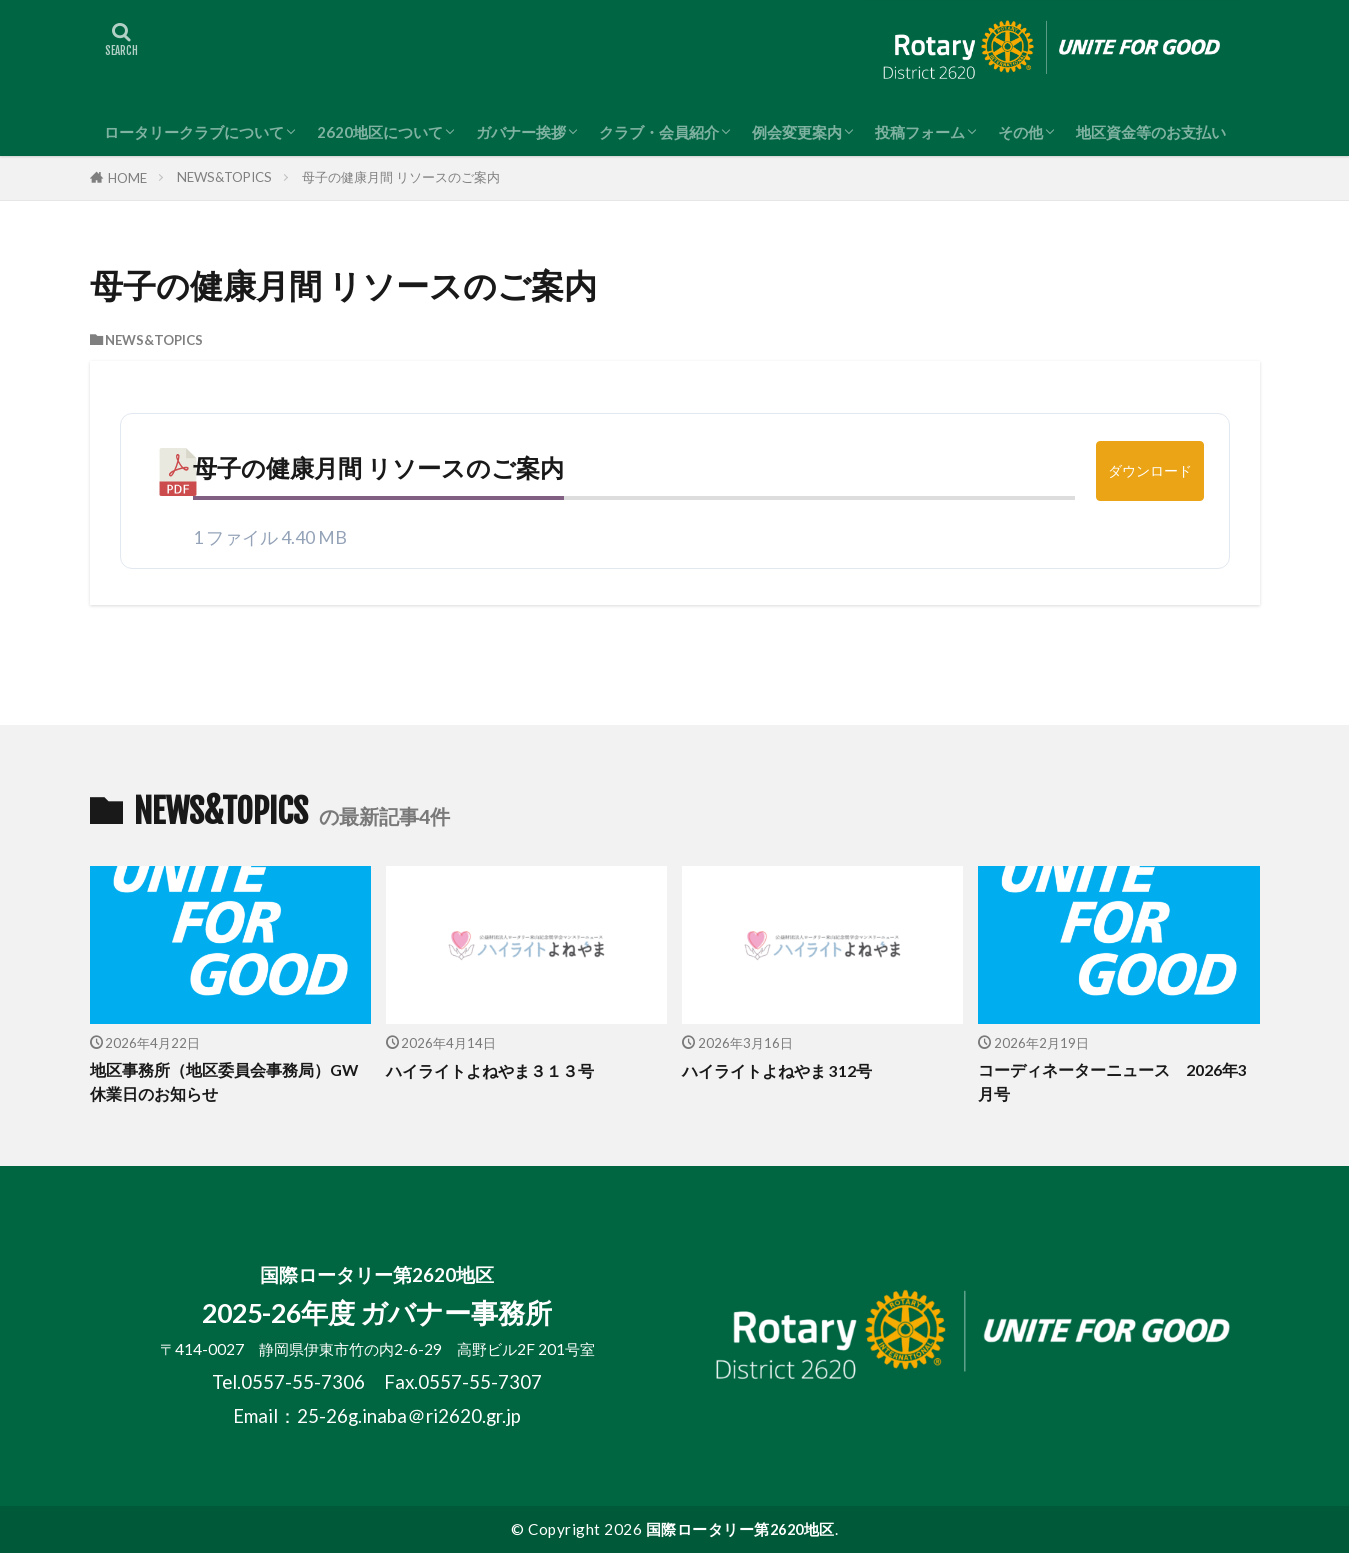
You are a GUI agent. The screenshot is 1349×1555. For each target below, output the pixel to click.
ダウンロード (1150, 470)
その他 (1020, 132)
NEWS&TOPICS (224, 177)
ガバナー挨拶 (521, 132)
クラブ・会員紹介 (659, 132)
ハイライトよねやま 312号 (783, 1071)
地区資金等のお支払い (1151, 132)
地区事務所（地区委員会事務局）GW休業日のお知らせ (217, 1083)
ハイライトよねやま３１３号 (496, 1071)
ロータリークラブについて (194, 132)
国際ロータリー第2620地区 (740, 1531)
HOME (127, 178)
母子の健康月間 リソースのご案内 (401, 177)
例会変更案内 (797, 132)
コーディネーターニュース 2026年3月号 (1117, 1083)
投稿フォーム (920, 132)
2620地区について (380, 132)
